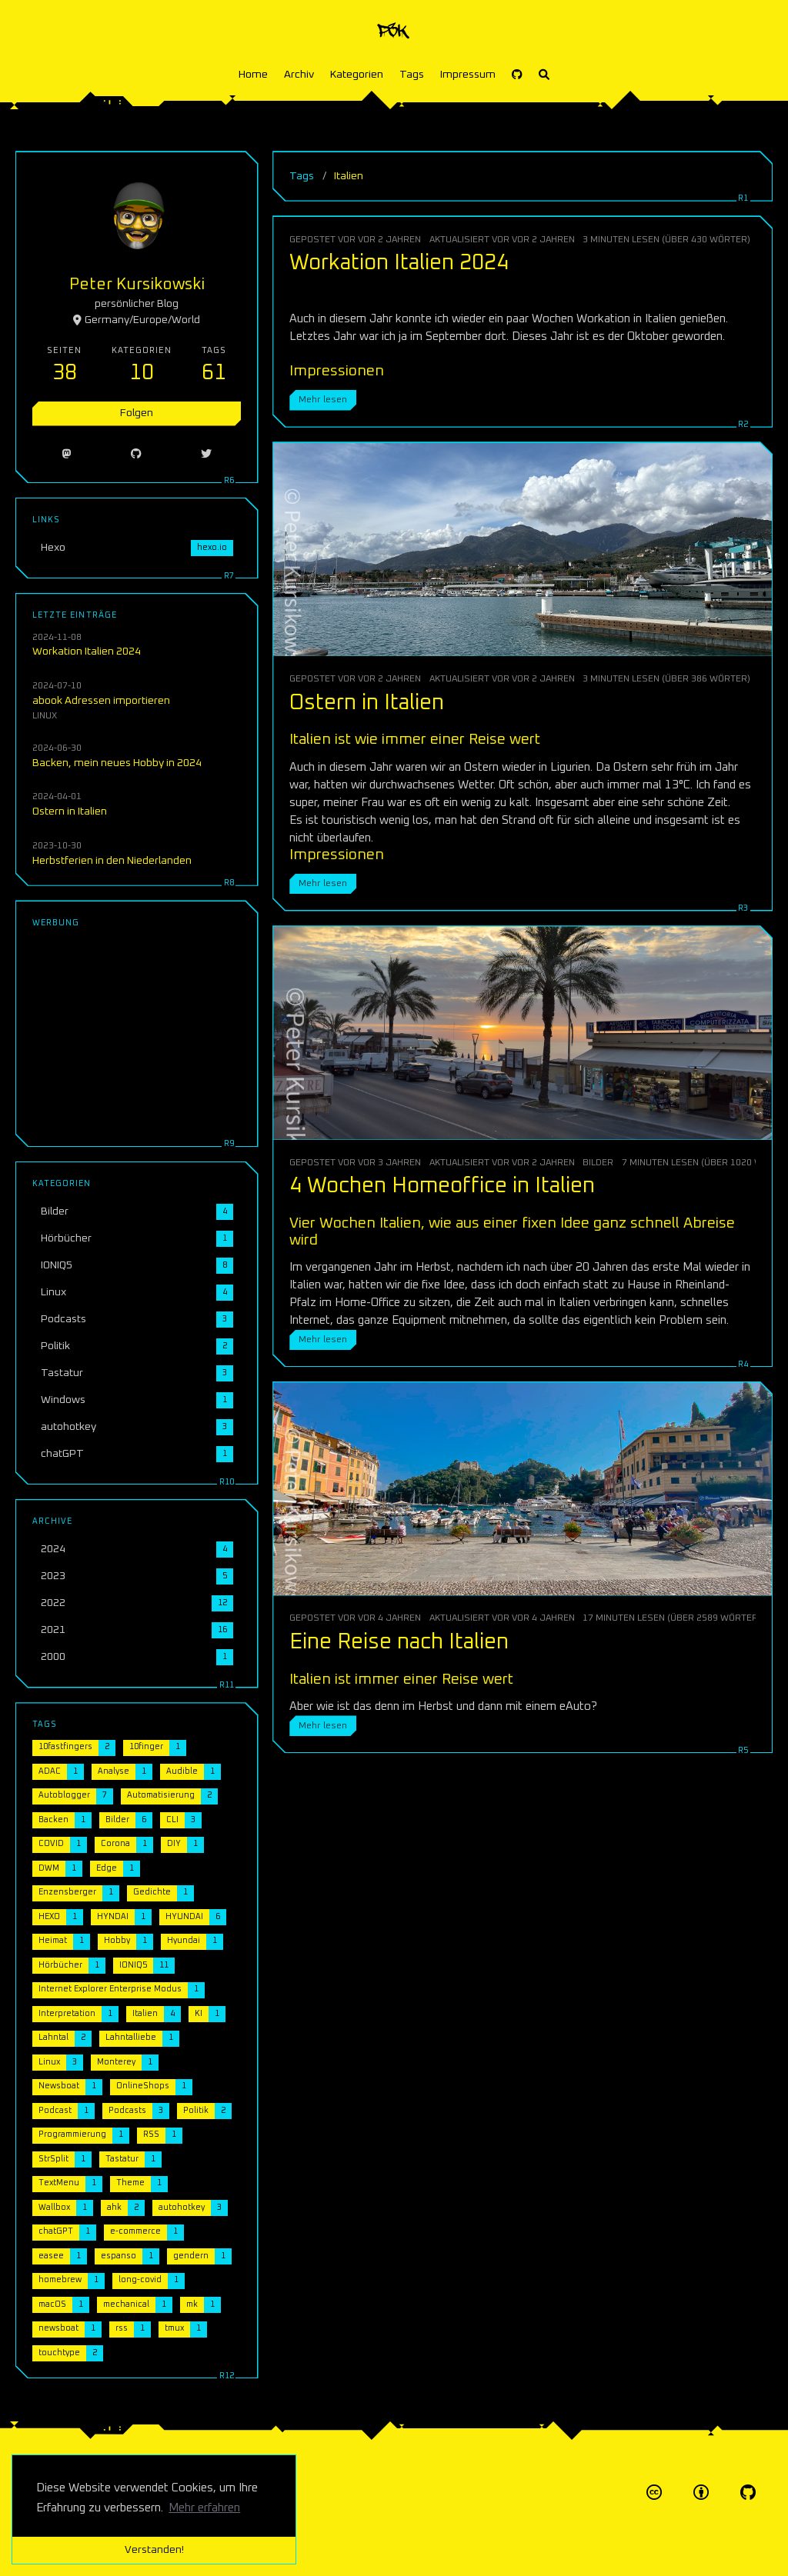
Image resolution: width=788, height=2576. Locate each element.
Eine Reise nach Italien (399, 1642)
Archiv (299, 74)
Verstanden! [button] (154, 2549)
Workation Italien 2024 (399, 263)
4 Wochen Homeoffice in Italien (442, 1186)
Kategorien (356, 74)
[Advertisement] (136, 1034)
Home (253, 74)
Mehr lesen (323, 399)
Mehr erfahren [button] (204, 2508)
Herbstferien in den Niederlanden (112, 860)
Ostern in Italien (366, 703)
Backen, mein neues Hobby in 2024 (117, 763)
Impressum (468, 74)
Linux (44, 715)
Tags (411, 74)
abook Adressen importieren (101, 700)
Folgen (136, 413)
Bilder (598, 1162)
